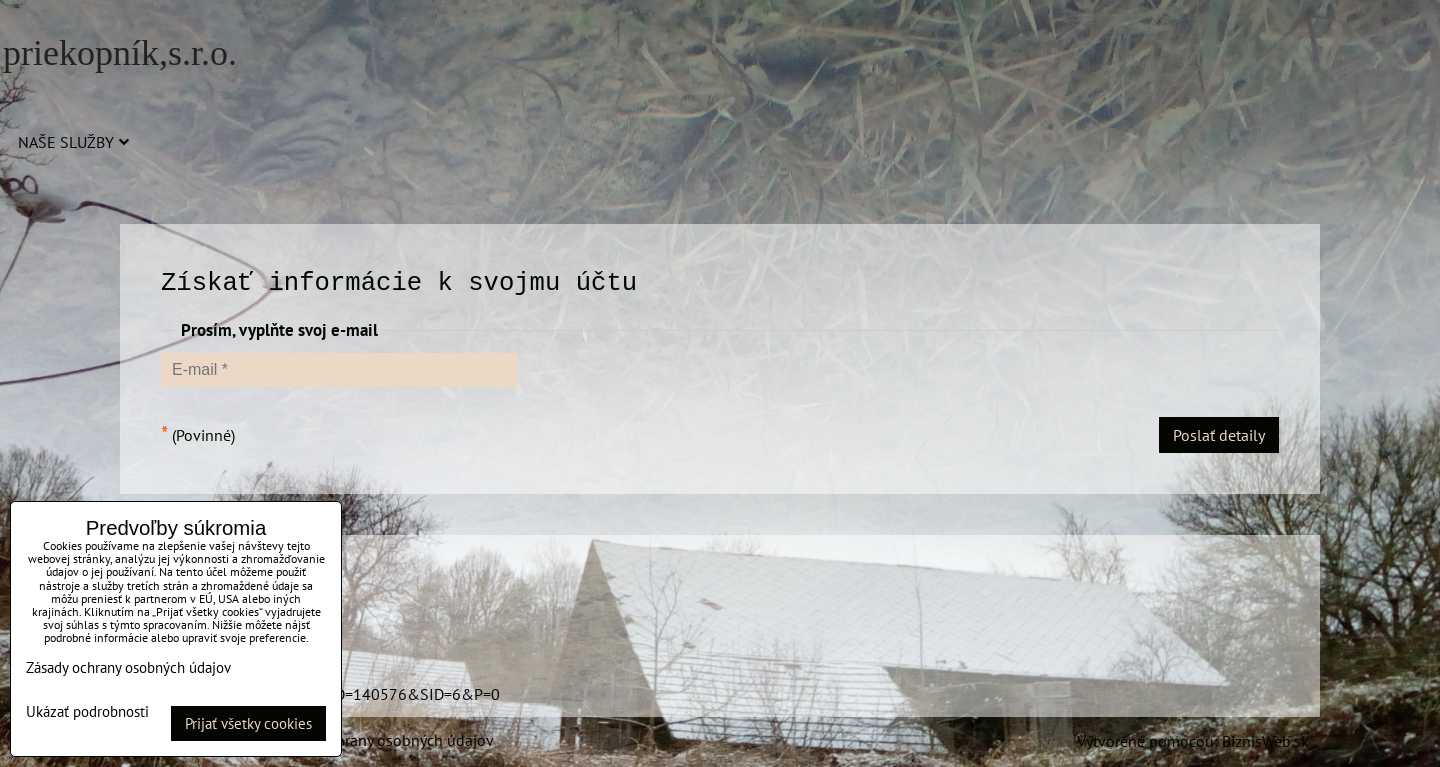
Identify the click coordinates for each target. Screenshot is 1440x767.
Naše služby (73, 142)
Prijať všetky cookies (248, 723)
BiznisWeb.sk (1265, 741)
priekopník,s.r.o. (120, 53)
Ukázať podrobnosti (87, 712)
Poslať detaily (1219, 435)
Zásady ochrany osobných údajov (381, 740)
